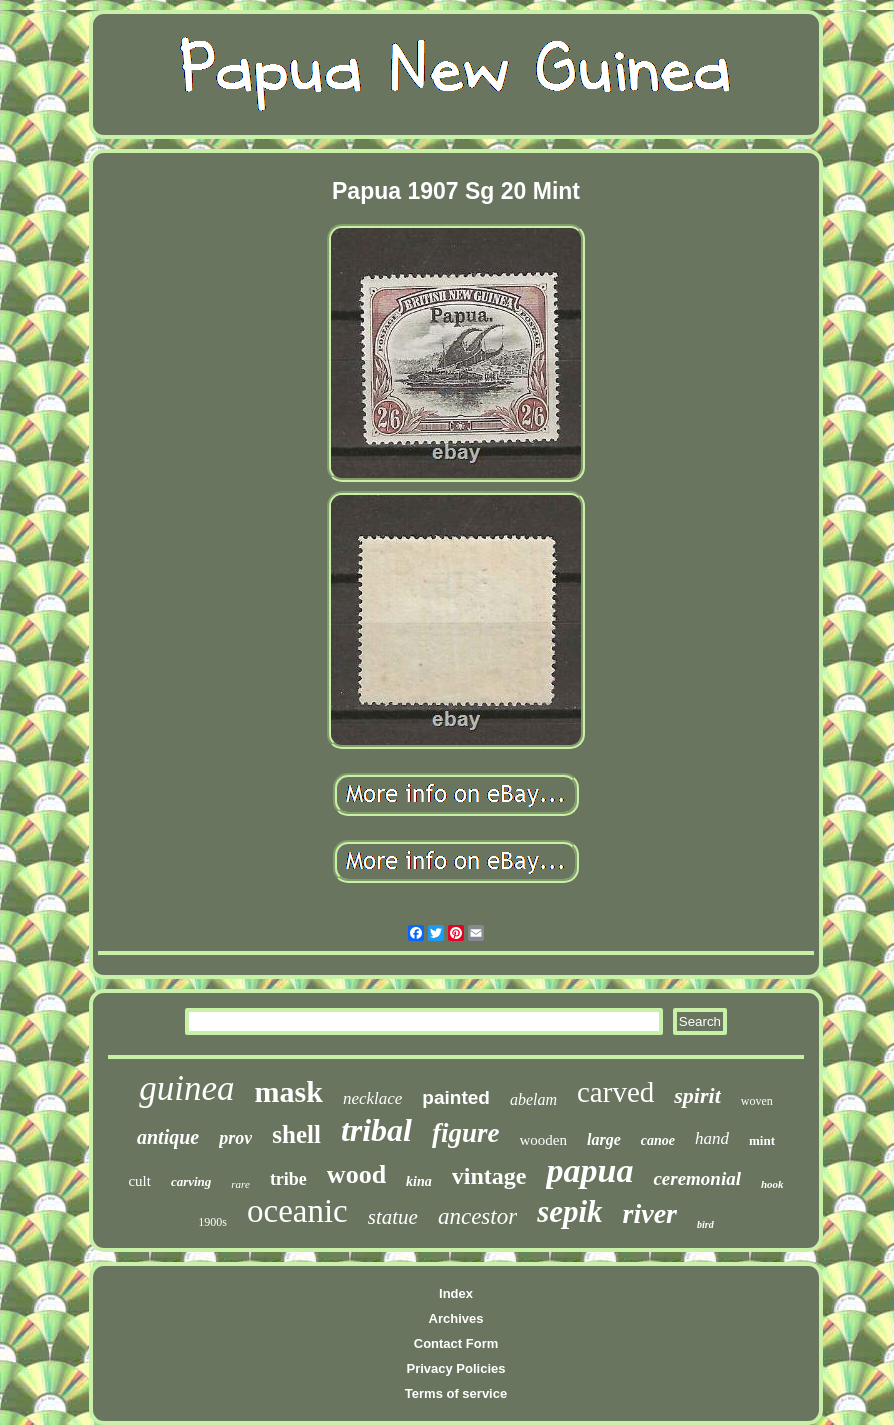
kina (419, 1181)
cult (139, 1181)
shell (296, 1134)
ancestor (477, 1216)
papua (589, 1170)
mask (289, 1091)
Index (456, 1293)
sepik (569, 1211)
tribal (376, 1130)
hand (712, 1138)
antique (168, 1137)
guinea (186, 1088)
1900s (212, 1222)
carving (191, 1181)
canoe (658, 1140)
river (650, 1213)
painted (456, 1097)
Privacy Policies (455, 1368)
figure (466, 1133)
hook (772, 1184)
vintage (489, 1176)
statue (393, 1217)
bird (705, 1224)
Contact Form (456, 1343)
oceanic (297, 1211)
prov (235, 1138)
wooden (544, 1140)
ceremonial (697, 1178)
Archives (456, 1318)
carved (615, 1092)
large (604, 1139)
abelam (533, 1099)
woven (757, 1101)
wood (356, 1174)
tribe (288, 1179)
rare (240, 1184)
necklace (372, 1098)
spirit (697, 1095)
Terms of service (456, 1393)
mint (762, 1140)
